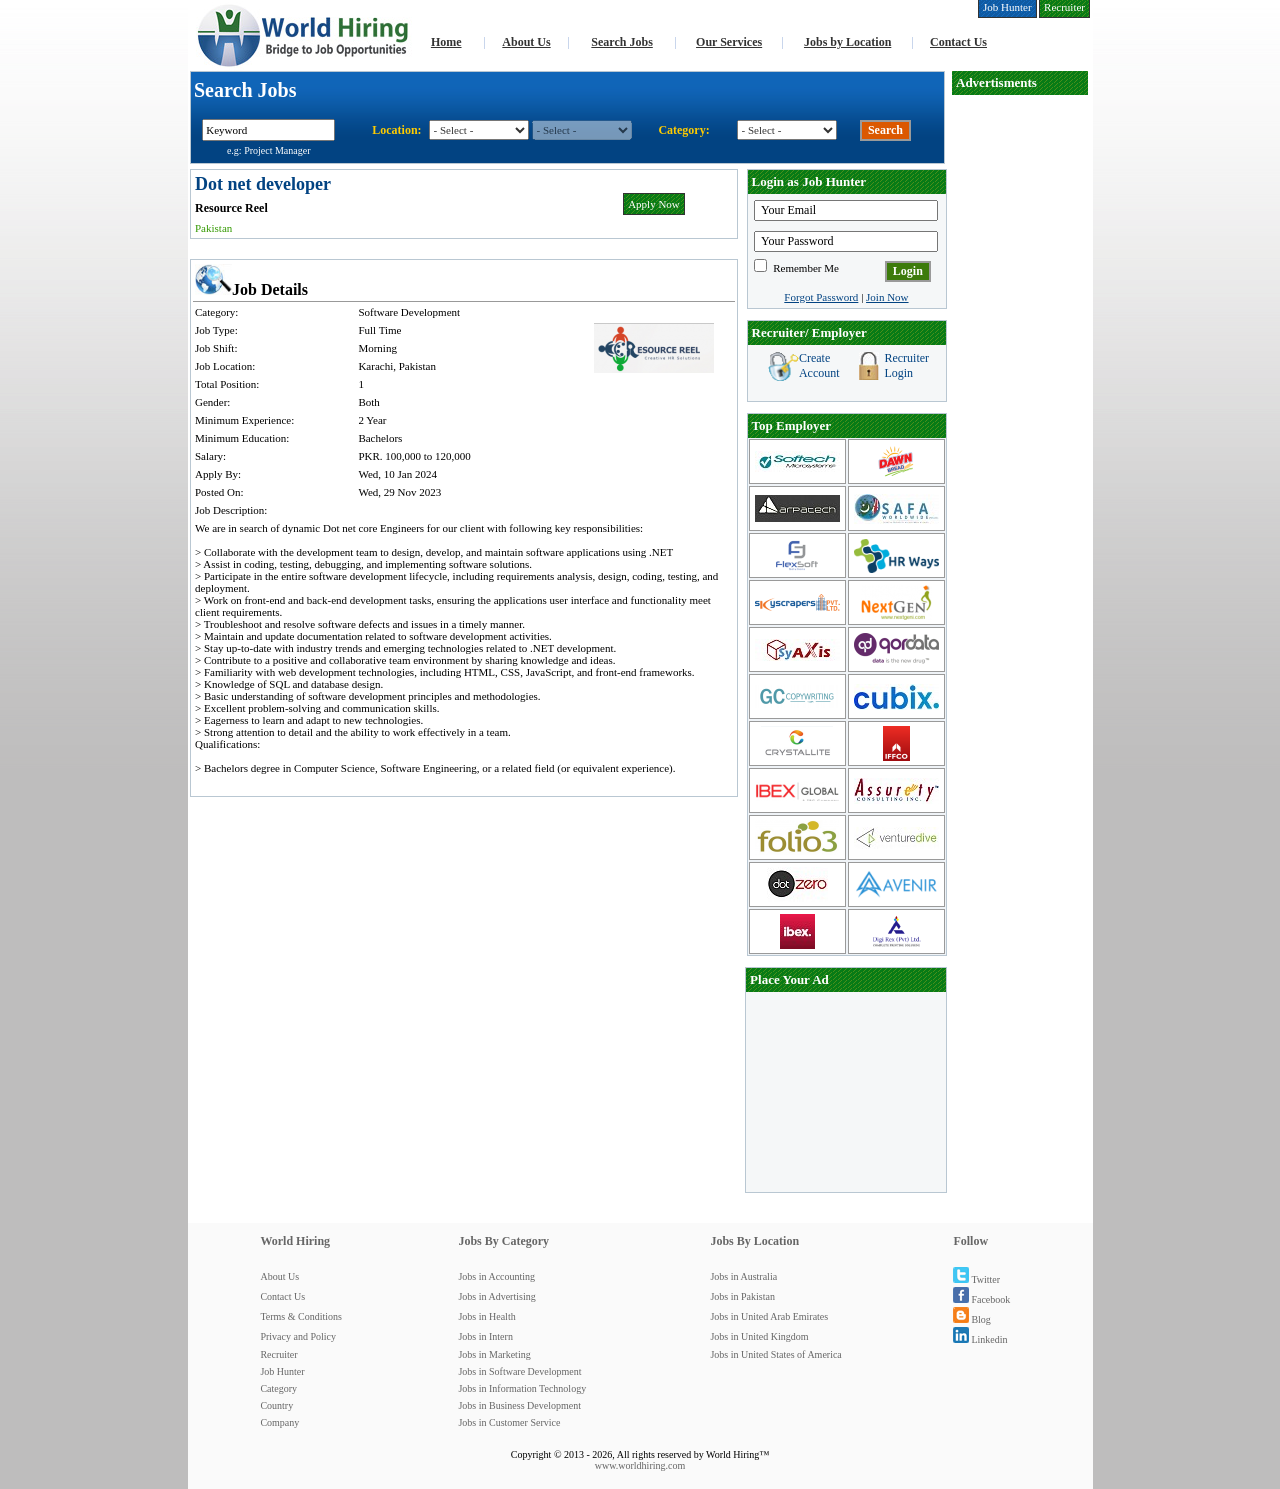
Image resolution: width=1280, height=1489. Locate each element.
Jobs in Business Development (519, 1405)
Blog (971, 1319)
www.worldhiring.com (640, 1465)
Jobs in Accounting (496, 1276)
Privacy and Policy (298, 1336)
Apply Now (654, 204)
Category (278, 1388)
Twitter (976, 1279)
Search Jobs (621, 42)
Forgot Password (821, 297)
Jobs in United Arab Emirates (769, 1316)
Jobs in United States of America (775, 1354)
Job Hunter (282, 1371)
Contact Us (958, 42)
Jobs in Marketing (494, 1354)
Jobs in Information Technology (522, 1388)
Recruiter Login (906, 365)
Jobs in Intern (485, 1336)
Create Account (819, 365)
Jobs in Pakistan (742, 1296)
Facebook (981, 1299)
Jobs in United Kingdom (759, 1336)
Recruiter (278, 1354)
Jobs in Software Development (519, 1371)
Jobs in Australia (743, 1276)
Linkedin (980, 1339)
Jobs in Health (486, 1316)
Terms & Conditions (301, 1316)
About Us (526, 42)
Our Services (729, 42)
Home (446, 42)
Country (276, 1405)
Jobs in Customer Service (509, 1422)
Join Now (887, 297)
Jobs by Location (847, 42)
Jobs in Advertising (496, 1296)
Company (279, 1422)
